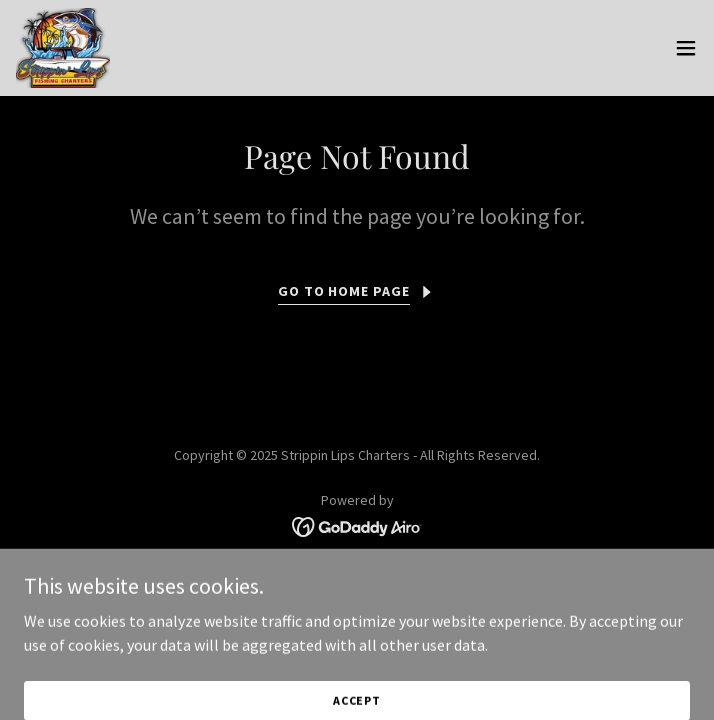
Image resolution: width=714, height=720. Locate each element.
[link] (63, 48)
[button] (686, 48)
